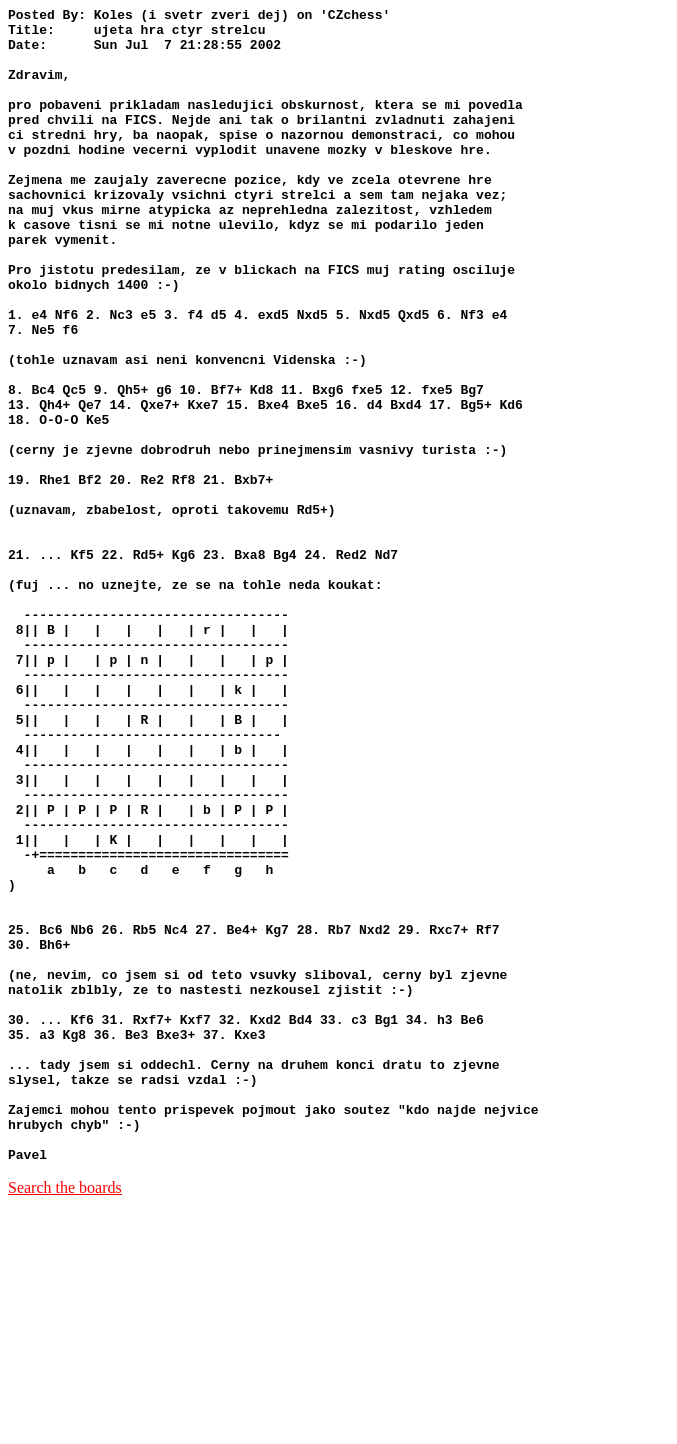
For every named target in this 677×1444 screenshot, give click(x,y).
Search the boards (65, 1418)
